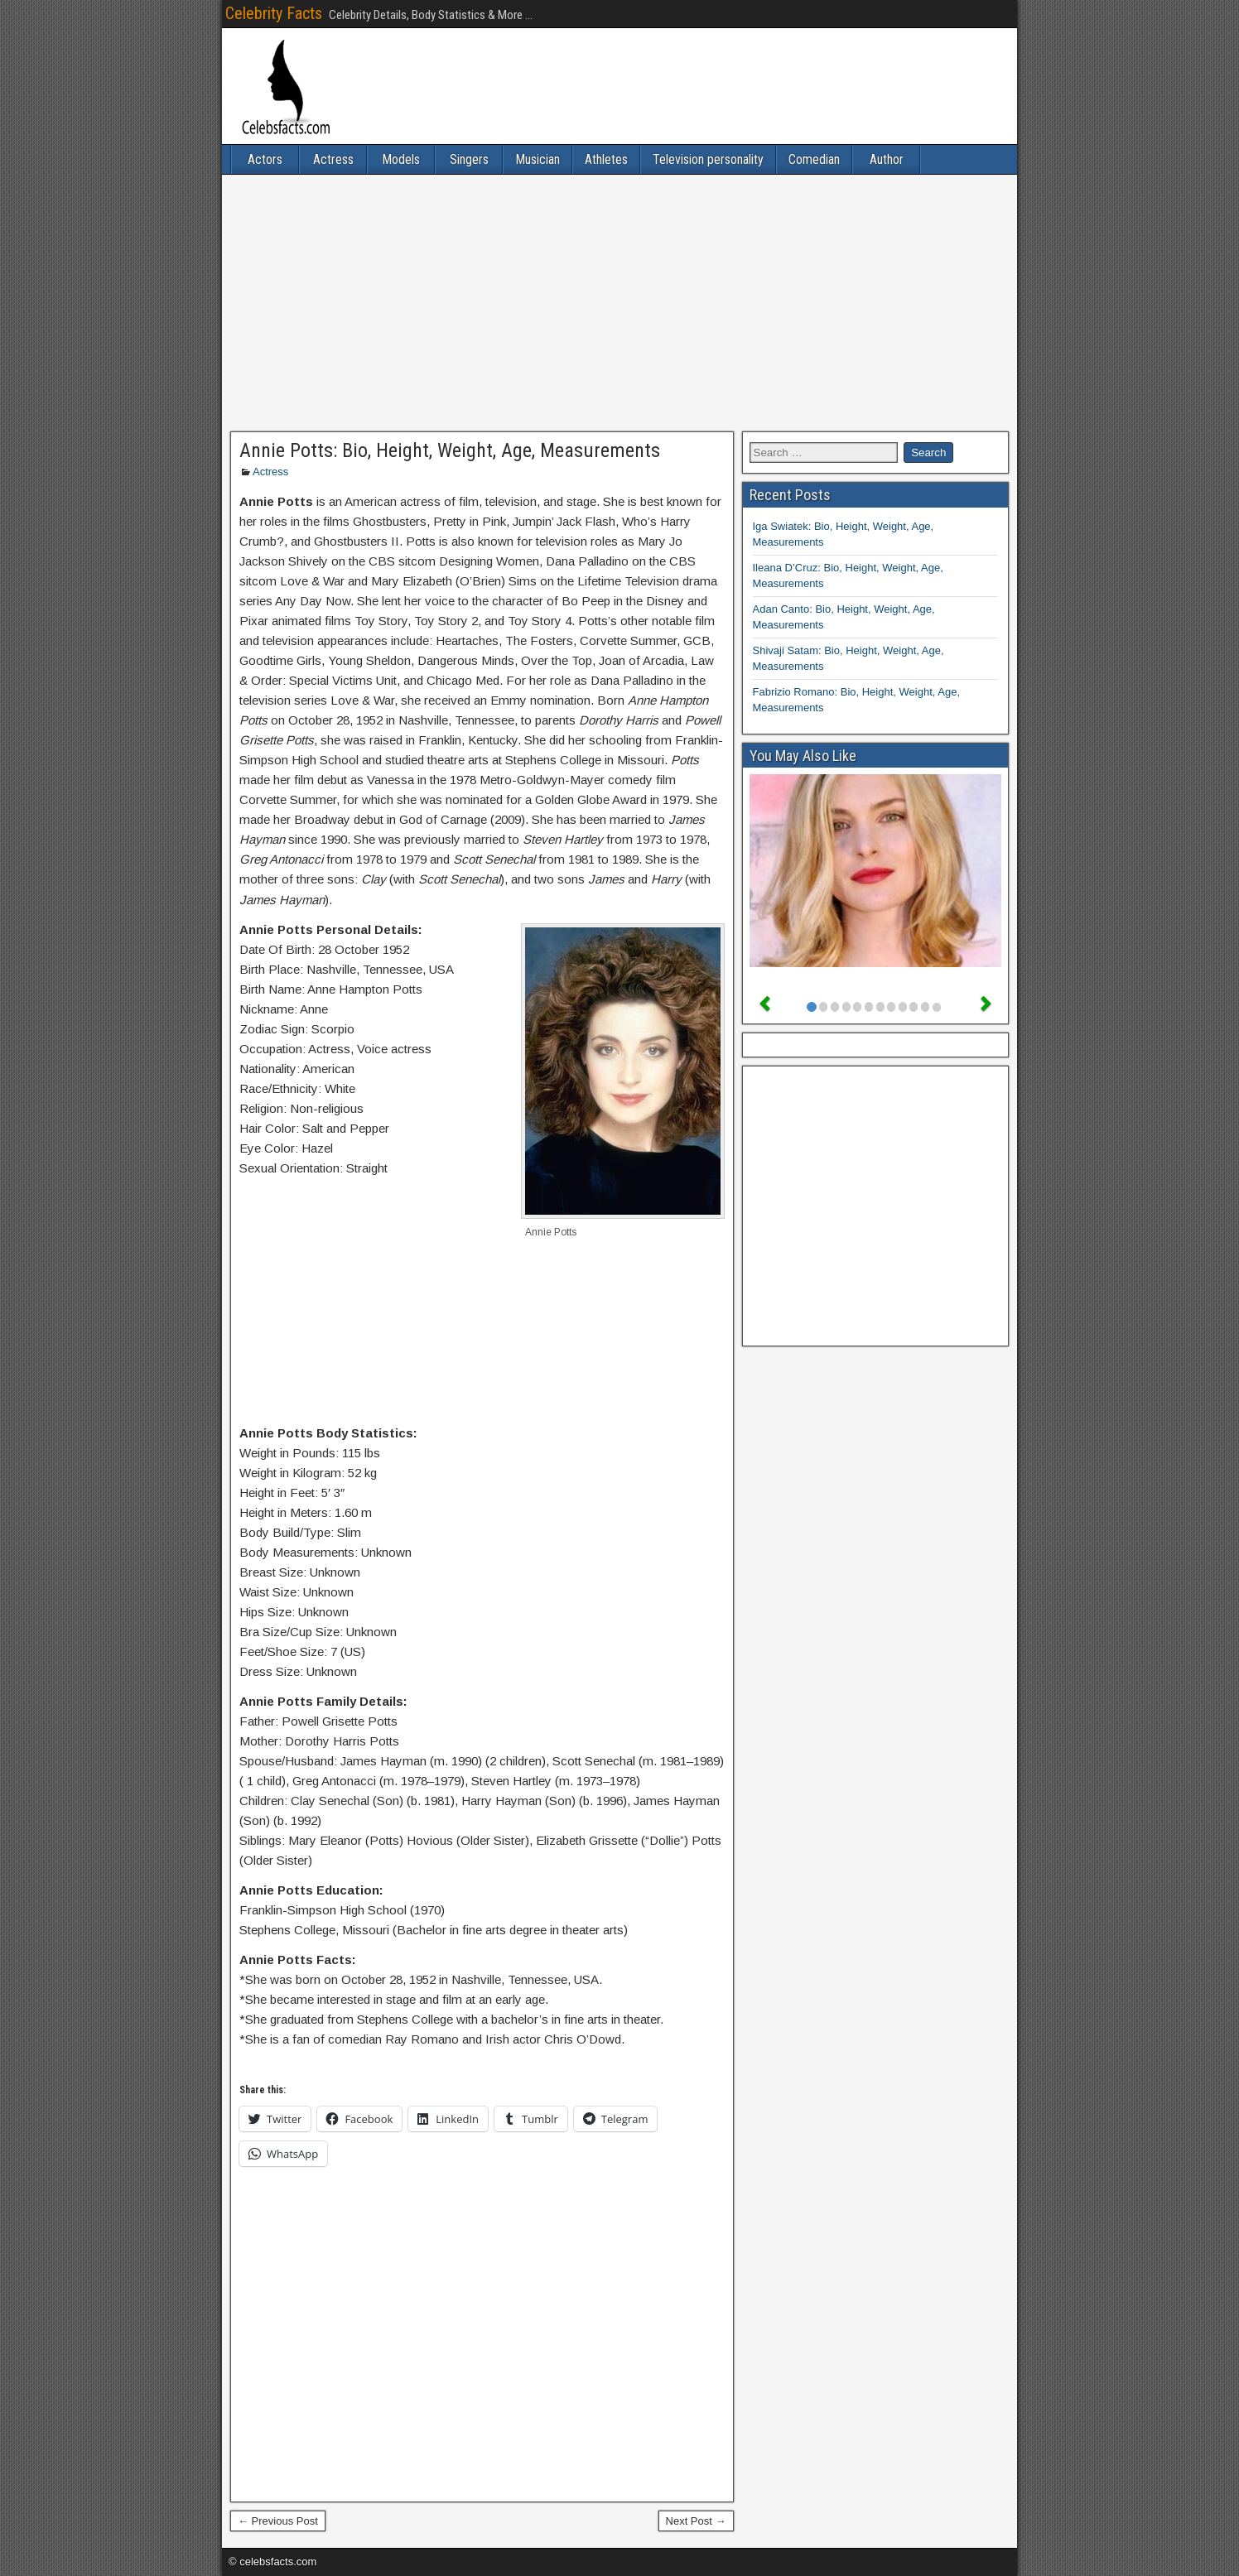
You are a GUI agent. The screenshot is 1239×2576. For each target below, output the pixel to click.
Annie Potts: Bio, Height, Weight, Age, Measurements (449, 450)
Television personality (708, 159)
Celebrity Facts (273, 13)
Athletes (606, 159)
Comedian (814, 159)
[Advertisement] (619, 303)
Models (401, 159)
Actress (333, 159)
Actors (265, 159)
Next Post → (696, 2521)
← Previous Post (278, 2521)
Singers (469, 159)
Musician (537, 159)
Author (887, 159)
